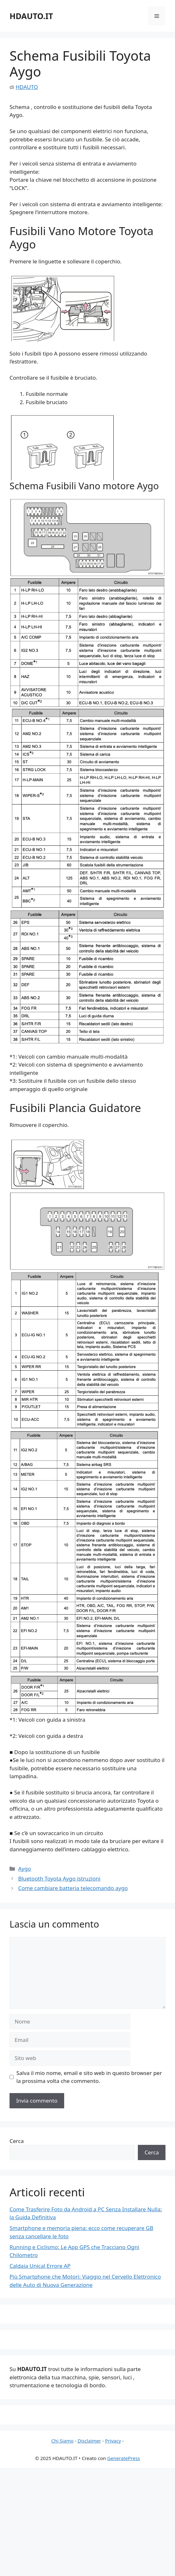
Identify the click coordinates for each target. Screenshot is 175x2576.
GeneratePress (123, 2458)
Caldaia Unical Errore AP (40, 2265)
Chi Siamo (62, 2440)
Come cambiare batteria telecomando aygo (73, 1888)
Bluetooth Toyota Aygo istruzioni (59, 1878)
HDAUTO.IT (31, 15)
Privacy (113, 2440)
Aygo (24, 1868)
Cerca (17, 2141)
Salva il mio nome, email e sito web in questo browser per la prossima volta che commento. (89, 2077)
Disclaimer (89, 2440)
